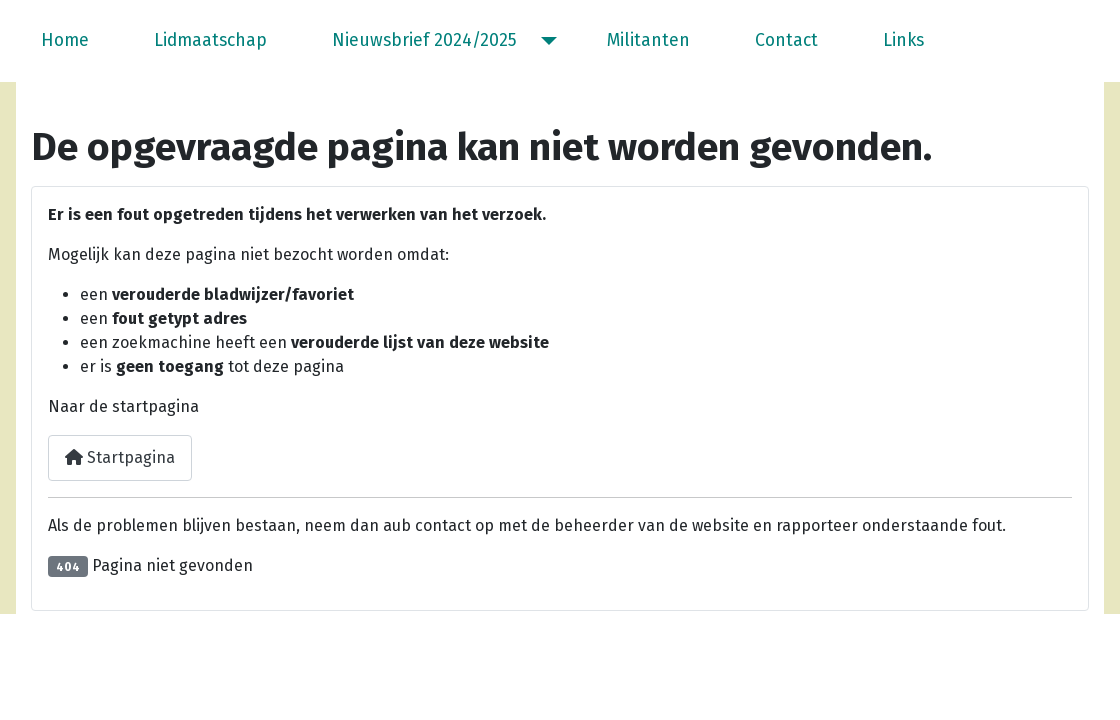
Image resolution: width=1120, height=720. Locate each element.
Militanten (648, 40)
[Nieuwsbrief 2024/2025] (544, 41)
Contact (786, 40)
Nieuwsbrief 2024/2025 (424, 40)
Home (65, 40)
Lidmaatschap (210, 40)
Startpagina (120, 457)
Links (903, 40)
